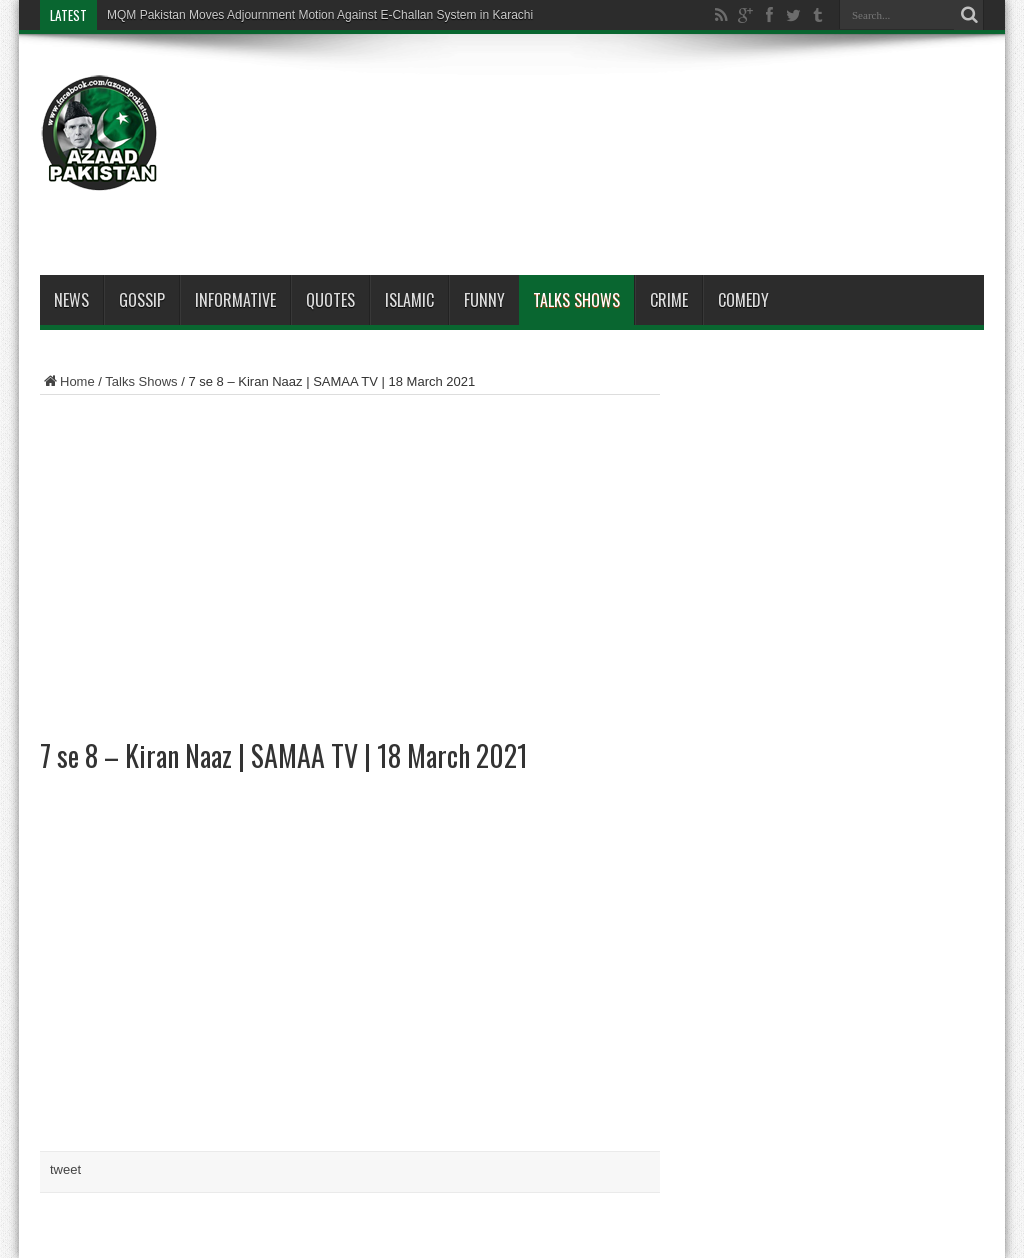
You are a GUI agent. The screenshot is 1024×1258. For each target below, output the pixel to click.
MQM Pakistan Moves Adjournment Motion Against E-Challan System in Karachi (320, 15)
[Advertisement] (620, 112)
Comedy (743, 300)
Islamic (409, 300)
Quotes (330, 300)
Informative (235, 300)
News (71, 300)
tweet (65, 1169)
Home (67, 381)
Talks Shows (576, 300)
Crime (669, 300)
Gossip (142, 300)
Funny (484, 300)
